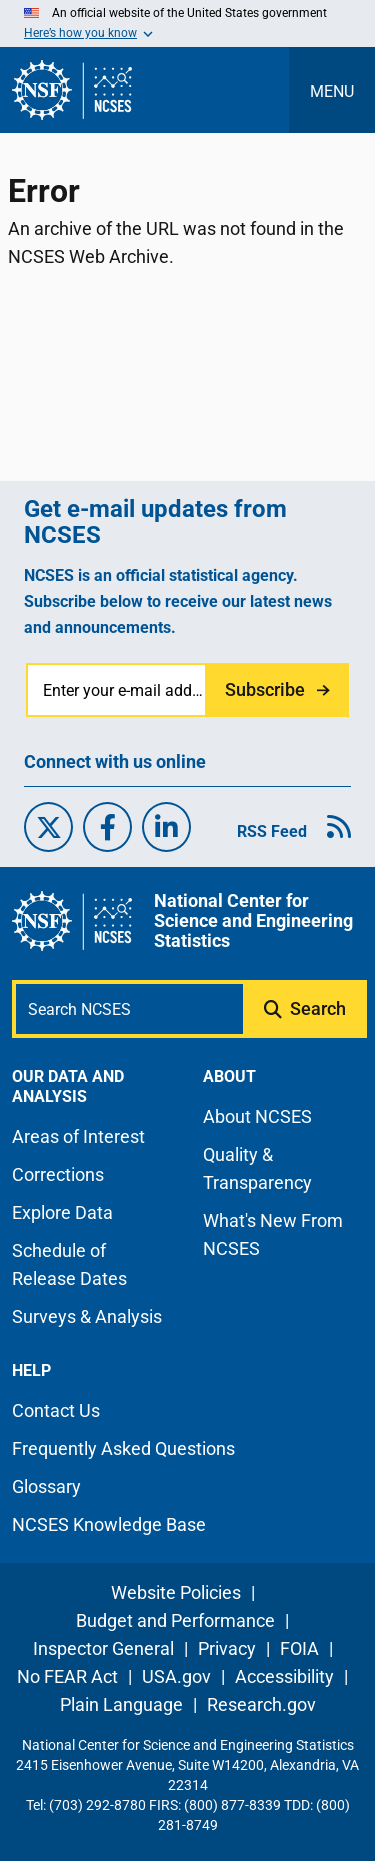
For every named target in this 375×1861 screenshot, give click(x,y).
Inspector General (103, 1648)
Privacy (227, 1648)
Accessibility (284, 1676)
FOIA (299, 1648)
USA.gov (176, 1676)
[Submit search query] (307, 1009)
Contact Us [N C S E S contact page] (56, 1410)
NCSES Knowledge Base (109, 1524)
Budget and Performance (175, 1620)
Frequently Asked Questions (123, 1448)
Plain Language (121, 1704)
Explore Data (62, 1212)
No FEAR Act (67, 1676)
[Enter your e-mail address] (117, 690)
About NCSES (257, 1116)
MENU (332, 91)
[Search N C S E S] (129, 1009)
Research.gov (261, 1704)
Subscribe (265, 689)
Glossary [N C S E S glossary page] (46, 1486)
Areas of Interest (78, 1136)
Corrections (58, 1174)
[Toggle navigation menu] (332, 90)
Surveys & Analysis (87, 1316)
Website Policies (176, 1592)
